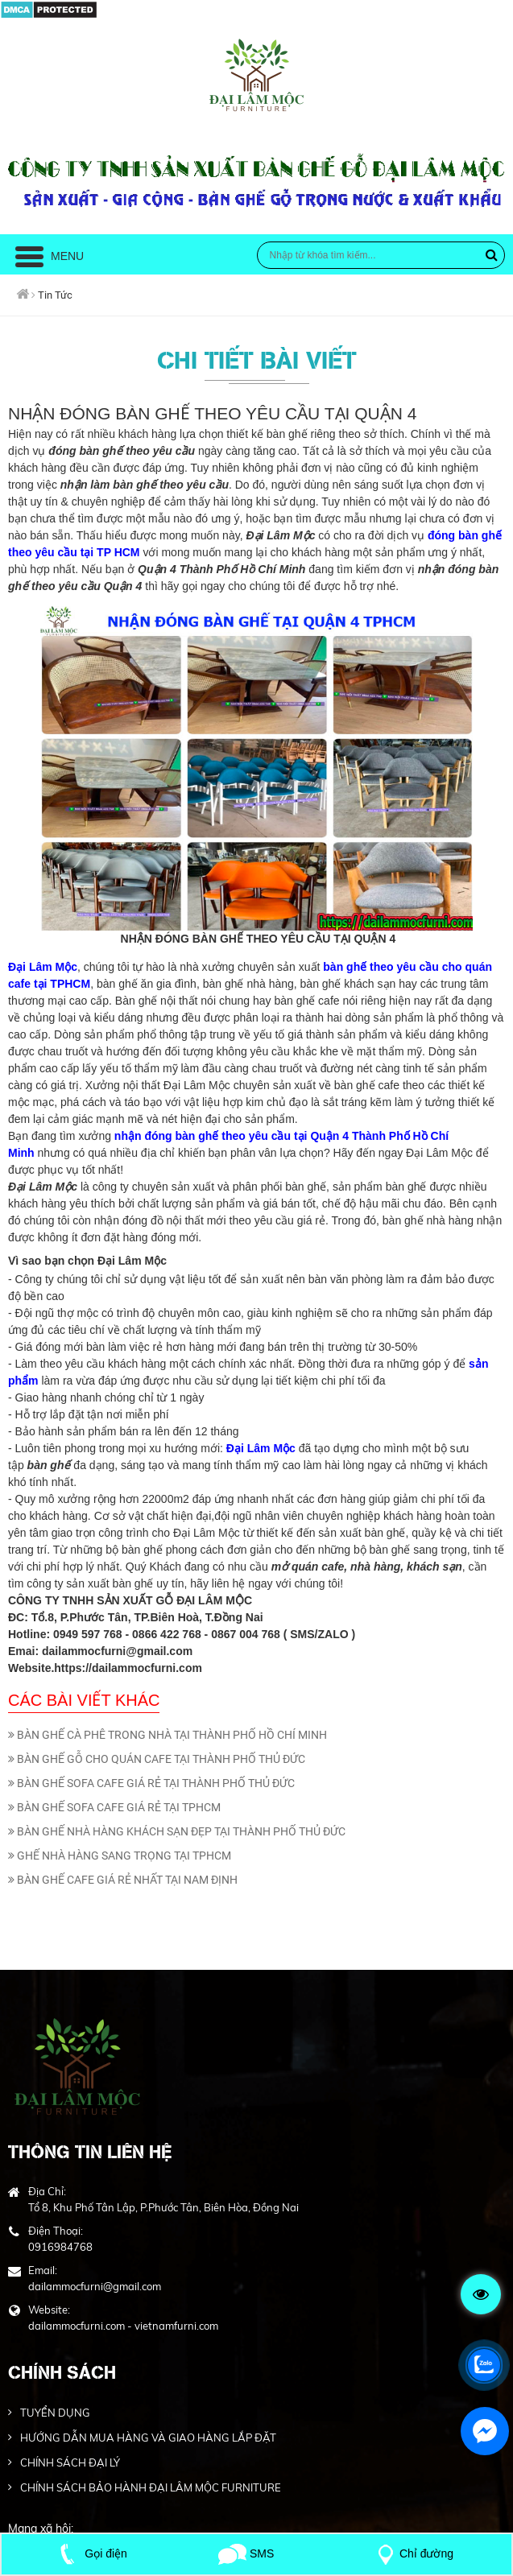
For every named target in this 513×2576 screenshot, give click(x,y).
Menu (49, 256)
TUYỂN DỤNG (55, 2412)
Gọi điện (89, 2553)
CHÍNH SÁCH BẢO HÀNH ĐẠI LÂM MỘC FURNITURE (150, 2487)
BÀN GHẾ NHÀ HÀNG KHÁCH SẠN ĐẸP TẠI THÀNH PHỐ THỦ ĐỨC (176, 1831)
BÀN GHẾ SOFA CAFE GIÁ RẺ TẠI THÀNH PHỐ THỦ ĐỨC (151, 1783)
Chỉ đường (412, 2553)
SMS (246, 2553)
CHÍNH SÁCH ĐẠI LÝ (70, 2462)
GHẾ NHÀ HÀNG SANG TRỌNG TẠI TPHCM (119, 1855)
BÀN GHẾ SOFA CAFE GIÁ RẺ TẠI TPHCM (114, 1807)
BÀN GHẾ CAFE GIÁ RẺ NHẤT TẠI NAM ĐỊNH (123, 1879)
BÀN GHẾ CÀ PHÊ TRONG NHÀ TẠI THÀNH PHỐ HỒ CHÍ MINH (167, 1734)
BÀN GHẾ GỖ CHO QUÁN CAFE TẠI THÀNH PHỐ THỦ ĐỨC (156, 1758)
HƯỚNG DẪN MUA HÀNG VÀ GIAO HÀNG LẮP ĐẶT (148, 2437)
